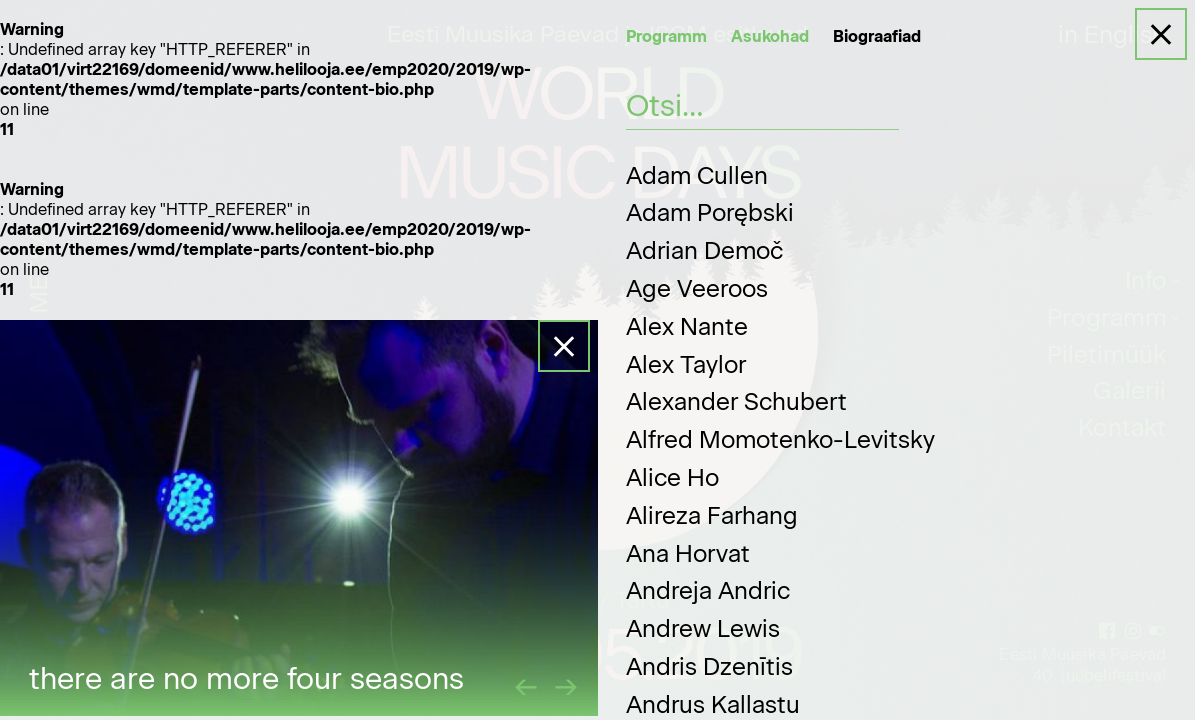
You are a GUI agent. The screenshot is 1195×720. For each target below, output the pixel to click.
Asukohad (770, 36)
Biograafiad (877, 36)
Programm (666, 36)
